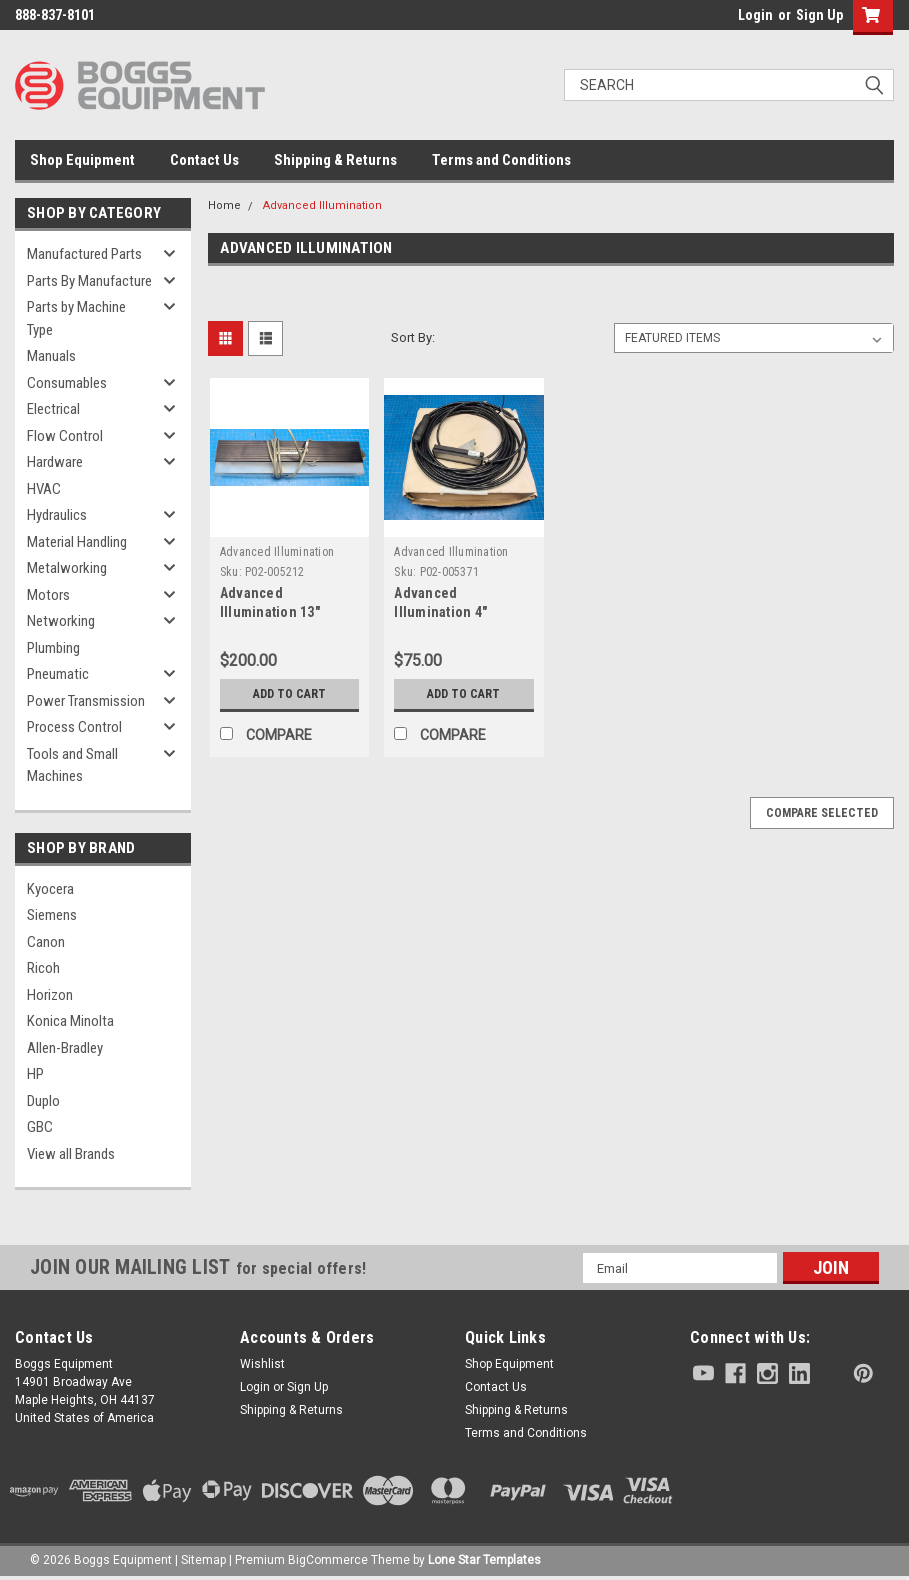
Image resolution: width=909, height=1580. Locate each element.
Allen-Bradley (65, 1048)
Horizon (50, 995)
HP (35, 1074)
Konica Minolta (70, 1021)
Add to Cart (289, 693)
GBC (40, 1127)
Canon (46, 942)
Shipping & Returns (335, 160)
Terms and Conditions (501, 160)
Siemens (52, 915)
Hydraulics (57, 515)
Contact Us (204, 160)
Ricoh (43, 968)
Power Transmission (86, 701)
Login (755, 15)
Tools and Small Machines (72, 765)
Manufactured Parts (84, 254)
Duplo (43, 1101)
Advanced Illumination (322, 205)
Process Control (74, 727)
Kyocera (50, 889)
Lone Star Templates (484, 1560)
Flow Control (65, 436)
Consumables (67, 383)
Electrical (53, 409)
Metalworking (67, 568)
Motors (48, 595)
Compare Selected (822, 813)
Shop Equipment (82, 160)
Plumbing (53, 648)
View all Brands (71, 1154)
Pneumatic (58, 674)
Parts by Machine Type (76, 318)
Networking (61, 621)
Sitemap (203, 1560)
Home (224, 205)
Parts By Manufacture (89, 281)
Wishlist (262, 1364)
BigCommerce (328, 1560)
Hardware (55, 462)
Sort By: (413, 337)
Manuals (51, 356)
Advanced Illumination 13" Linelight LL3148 (272, 612)
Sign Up (819, 15)
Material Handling (77, 542)
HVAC (44, 489)
